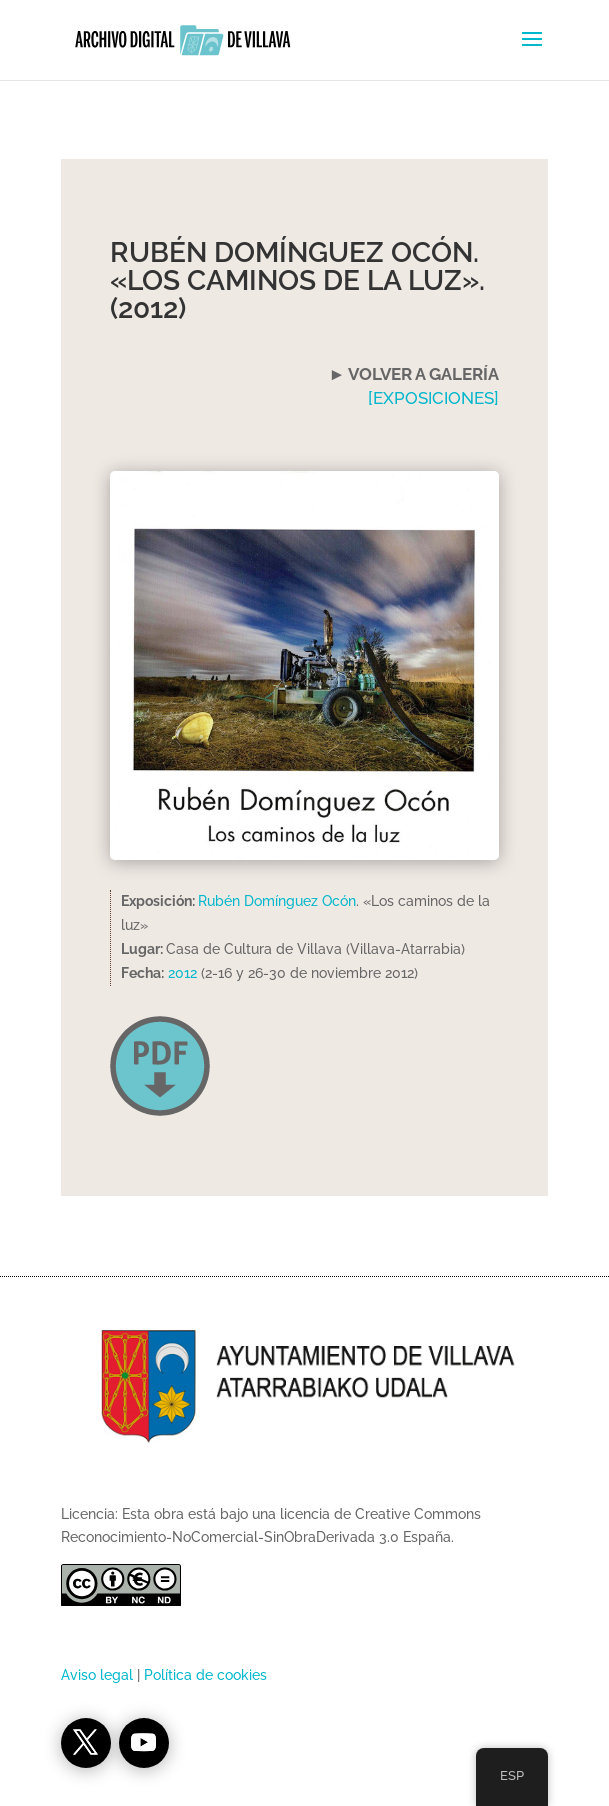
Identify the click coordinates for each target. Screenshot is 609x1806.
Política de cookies (205, 1675)
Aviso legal (97, 1675)
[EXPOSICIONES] (433, 398)
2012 (182, 973)
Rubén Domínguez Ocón (277, 901)
